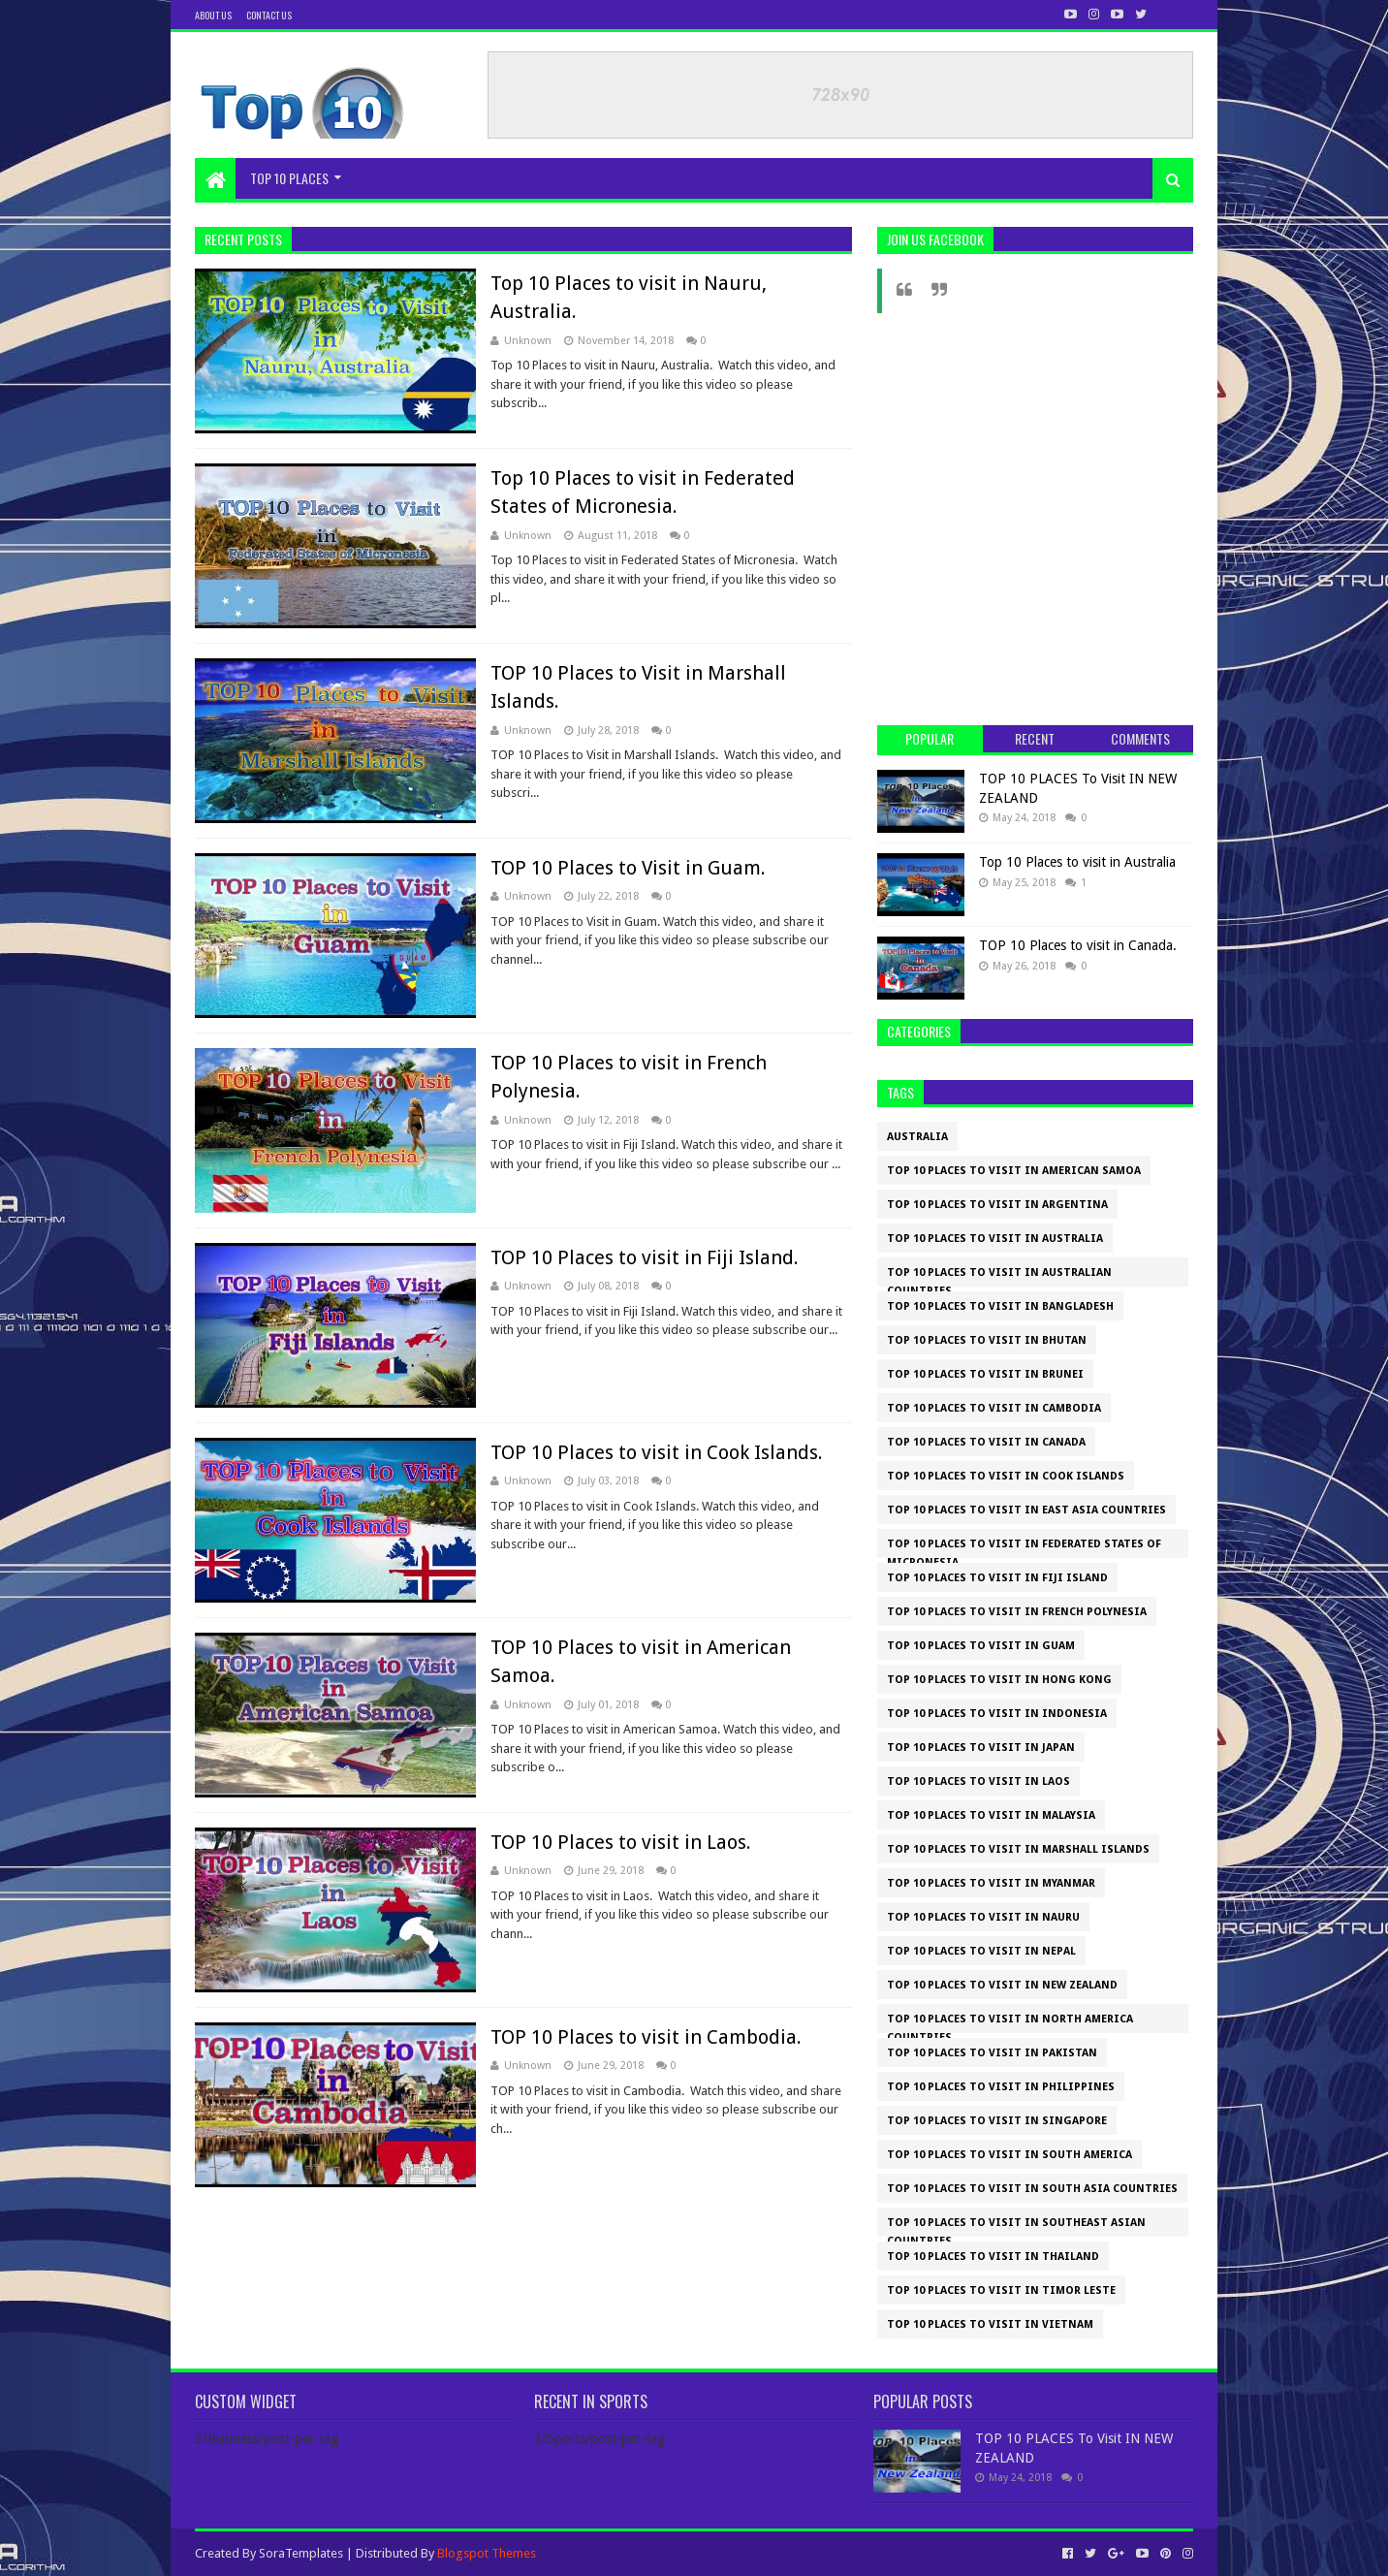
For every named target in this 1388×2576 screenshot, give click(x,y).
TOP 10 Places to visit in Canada (986, 1442)
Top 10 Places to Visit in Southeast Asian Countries (1016, 2226)
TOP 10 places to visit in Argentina (997, 1204)
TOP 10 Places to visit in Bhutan (987, 1340)
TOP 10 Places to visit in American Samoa (1014, 1170)
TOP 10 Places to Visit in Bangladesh (1000, 1306)
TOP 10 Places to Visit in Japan (981, 1747)
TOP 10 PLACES (289, 178)
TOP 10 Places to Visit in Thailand (993, 2256)
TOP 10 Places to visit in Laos (978, 1781)
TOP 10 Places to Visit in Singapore (997, 2121)
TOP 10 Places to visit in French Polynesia (1017, 1612)
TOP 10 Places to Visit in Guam (981, 1645)
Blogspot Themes (486, 2553)
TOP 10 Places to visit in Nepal (981, 1951)
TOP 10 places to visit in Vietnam (990, 2324)
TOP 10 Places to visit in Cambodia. (646, 2037)
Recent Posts (243, 239)
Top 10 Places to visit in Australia (1077, 862)
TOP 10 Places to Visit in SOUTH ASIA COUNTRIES (1032, 2188)
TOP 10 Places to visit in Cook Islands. (656, 1452)
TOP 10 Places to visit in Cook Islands (1005, 1476)
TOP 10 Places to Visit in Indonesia (997, 1713)
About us (213, 15)
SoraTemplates (301, 2553)
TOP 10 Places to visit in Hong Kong (999, 1679)
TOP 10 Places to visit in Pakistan (992, 2053)
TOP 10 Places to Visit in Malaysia (991, 1815)
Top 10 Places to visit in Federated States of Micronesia (1024, 1548)
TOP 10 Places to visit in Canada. (1078, 945)
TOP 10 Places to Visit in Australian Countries (999, 1276)
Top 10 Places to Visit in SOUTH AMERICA (1009, 2154)
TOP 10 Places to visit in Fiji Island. (644, 1257)
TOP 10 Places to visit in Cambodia (994, 1408)
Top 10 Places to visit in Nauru (983, 1917)
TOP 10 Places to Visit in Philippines (1001, 2087)
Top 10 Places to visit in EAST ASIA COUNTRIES (1026, 1510)
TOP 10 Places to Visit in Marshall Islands (1018, 1849)
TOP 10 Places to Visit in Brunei (985, 1374)
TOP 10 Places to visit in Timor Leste (1001, 2290)
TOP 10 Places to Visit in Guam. (628, 867)
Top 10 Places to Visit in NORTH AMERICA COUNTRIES (1010, 2023)
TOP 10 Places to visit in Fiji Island (997, 1578)
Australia (917, 1136)
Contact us (269, 15)
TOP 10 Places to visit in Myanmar (991, 1883)
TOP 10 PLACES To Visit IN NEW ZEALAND (1002, 1985)
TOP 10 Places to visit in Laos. (620, 1842)
